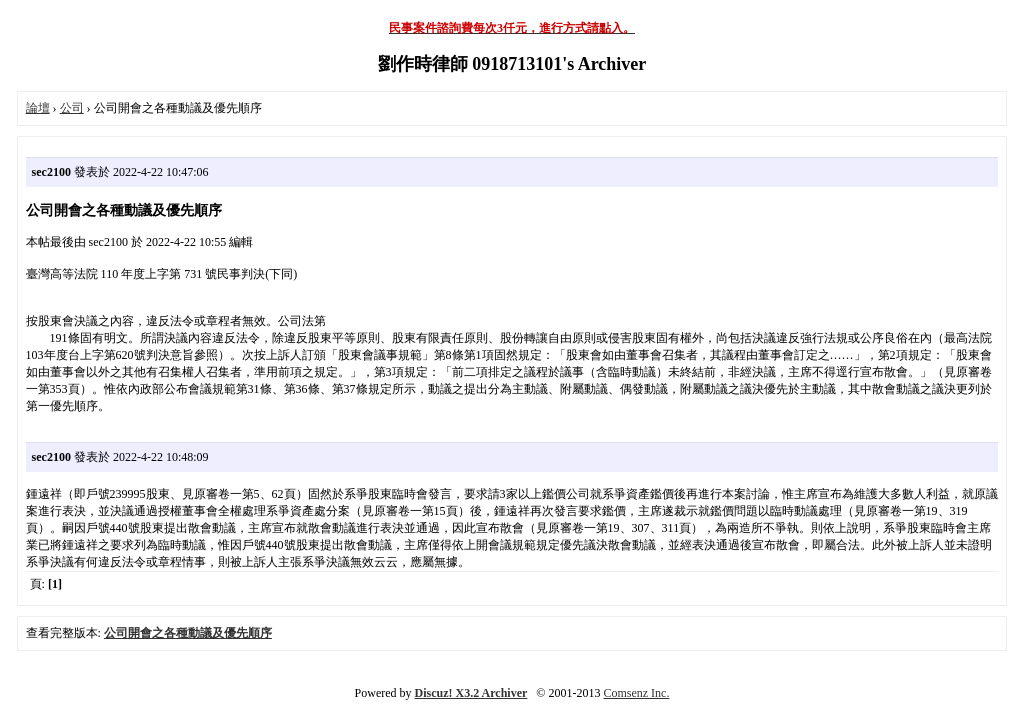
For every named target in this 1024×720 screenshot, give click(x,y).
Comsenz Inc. (636, 693)
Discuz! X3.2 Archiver (471, 693)
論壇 (38, 108)
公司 (72, 108)
